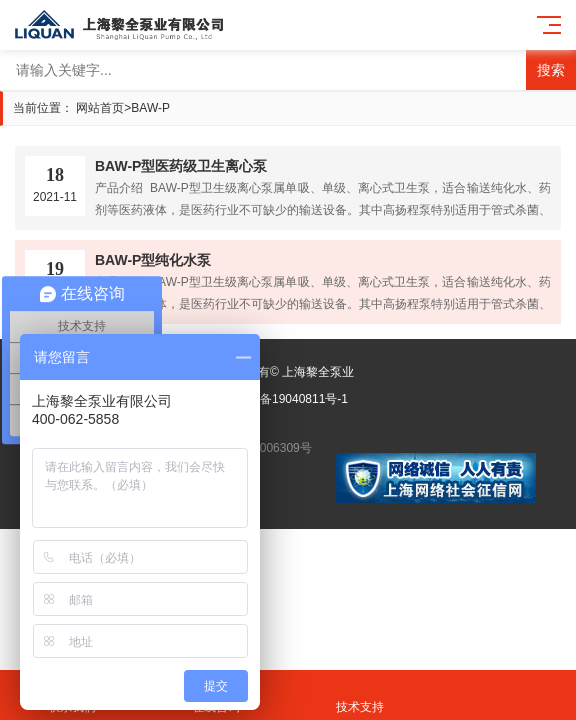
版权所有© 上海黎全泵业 (288, 372)
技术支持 (360, 695)
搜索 (551, 70)
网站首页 (100, 108)
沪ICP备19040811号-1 (288, 399)
